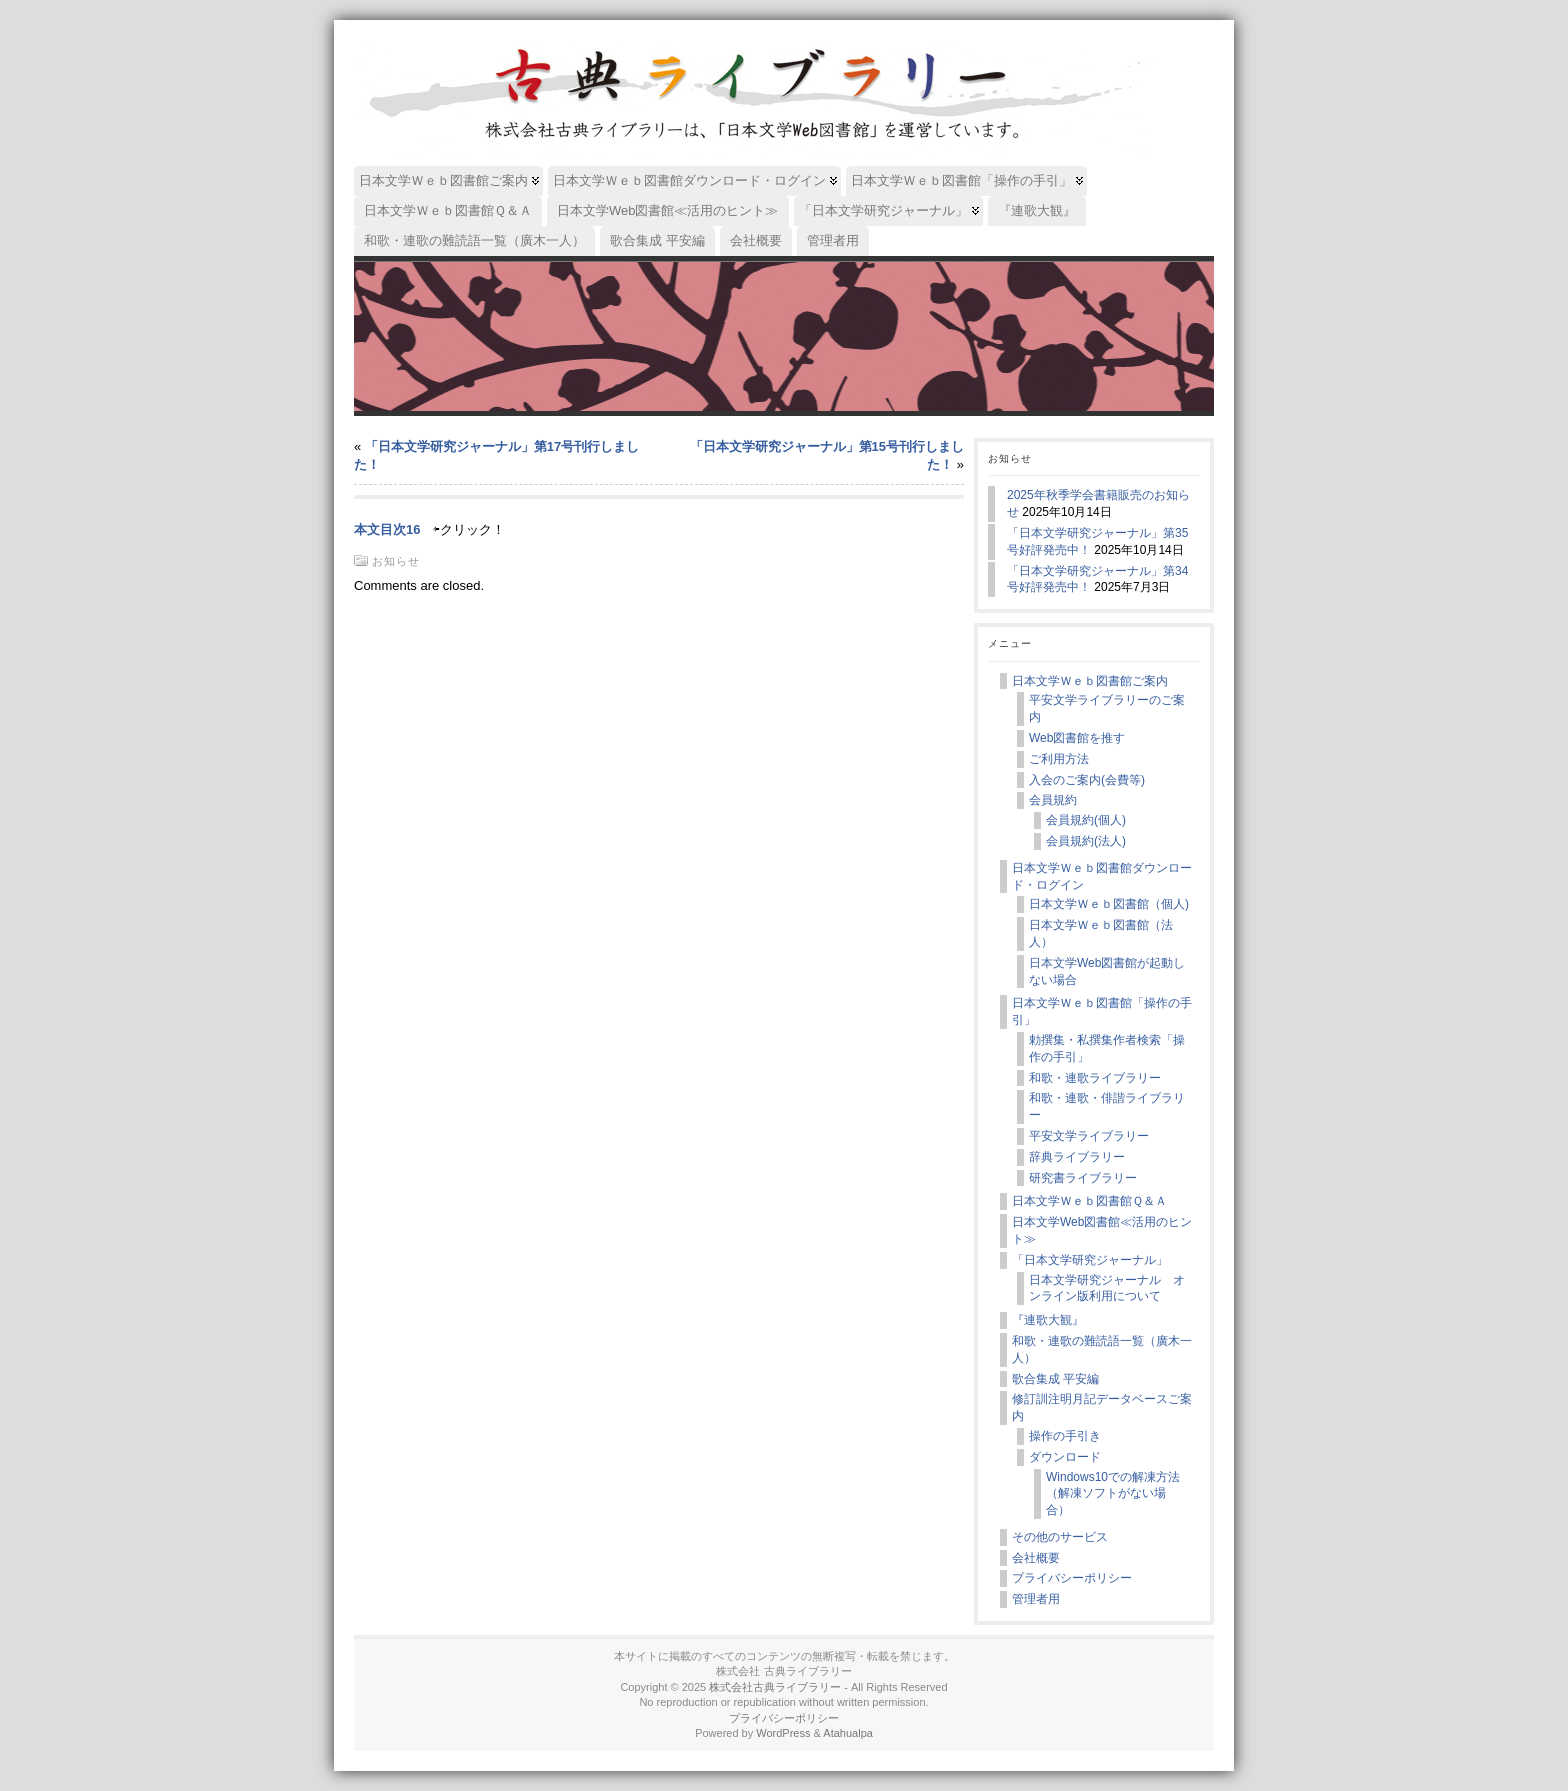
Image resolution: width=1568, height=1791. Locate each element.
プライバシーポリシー (1072, 1578)
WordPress (783, 1733)
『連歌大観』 (1048, 1320)
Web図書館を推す (1077, 738)
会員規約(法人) (1086, 841)
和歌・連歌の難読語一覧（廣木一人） (1102, 1349)
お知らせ (396, 561)
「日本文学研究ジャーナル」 (1090, 1260)
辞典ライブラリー (1077, 1157)
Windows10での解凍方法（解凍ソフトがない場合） (1113, 1494)
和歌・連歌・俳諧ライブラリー (1107, 1106)
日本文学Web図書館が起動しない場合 (1107, 971)
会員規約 (1053, 800)
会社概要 (1036, 1558)
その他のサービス (1060, 1537)
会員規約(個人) (1086, 820)
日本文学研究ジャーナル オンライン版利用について (1107, 1288)
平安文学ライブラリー (1089, 1136)
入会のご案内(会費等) (1087, 780)
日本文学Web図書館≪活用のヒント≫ (1102, 1230)
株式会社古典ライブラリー (775, 1687)
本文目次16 (387, 529)
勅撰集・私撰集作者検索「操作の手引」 (1107, 1048)
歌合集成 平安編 (1055, 1379)
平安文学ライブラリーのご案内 (1107, 708)
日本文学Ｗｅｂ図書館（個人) (1109, 904)
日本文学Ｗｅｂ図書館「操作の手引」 (1102, 1011)
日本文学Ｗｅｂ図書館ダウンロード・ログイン (1102, 876)
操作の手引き (1065, 1436)
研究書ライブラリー (1083, 1178)
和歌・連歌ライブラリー (1095, 1078)
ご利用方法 (1059, 759)
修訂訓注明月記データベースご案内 (1102, 1407)
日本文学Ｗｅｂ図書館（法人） (1101, 933)
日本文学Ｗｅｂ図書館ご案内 (1090, 681)
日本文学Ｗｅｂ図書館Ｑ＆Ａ (1089, 1201)
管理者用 (1036, 1599)
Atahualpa (848, 1733)
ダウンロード (1065, 1457)
